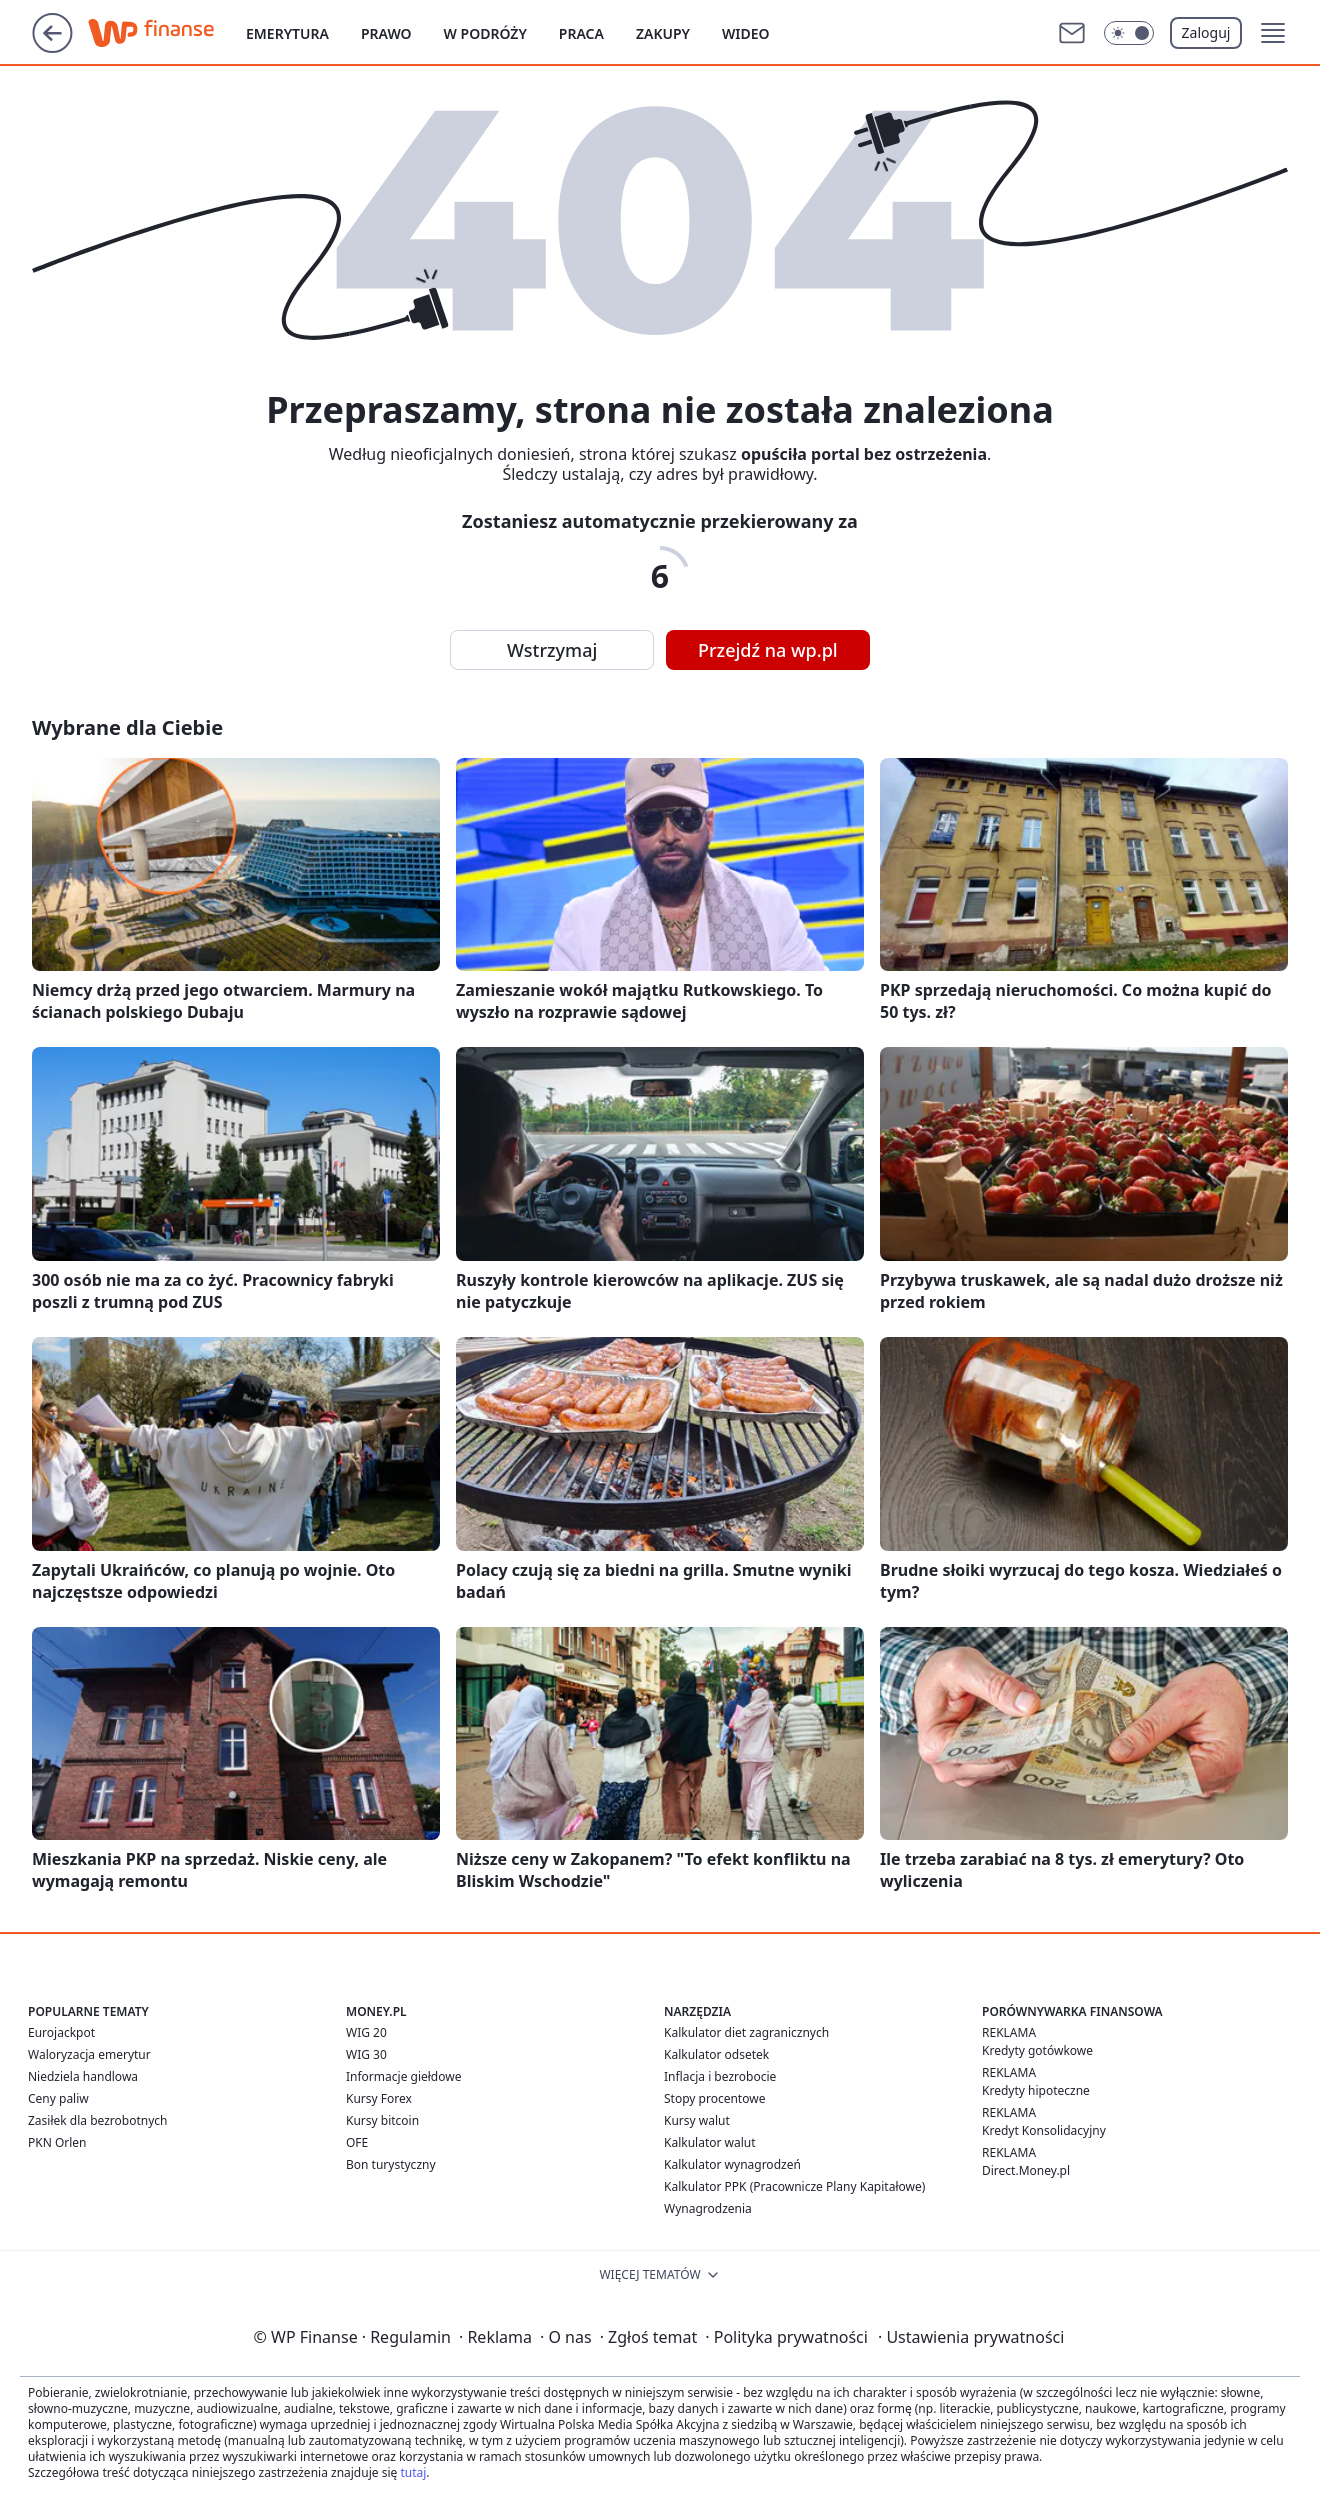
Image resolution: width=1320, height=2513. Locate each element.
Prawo (386, 33)
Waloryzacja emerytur (89, 2054)
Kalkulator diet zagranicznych (746, 2032)
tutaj (413, 2472)
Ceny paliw (58, 2098)
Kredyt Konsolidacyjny (1044, 2130)
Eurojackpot (61, 2032)
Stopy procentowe (714, 2098)
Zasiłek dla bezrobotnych (98, 2120)
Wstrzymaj (552, 650)
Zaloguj (1206, 32)
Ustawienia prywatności (971, 2337)
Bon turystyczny (391, 2164)
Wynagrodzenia (708, 2208)
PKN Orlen (57, 2142)
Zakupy (663, 33)
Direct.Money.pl (1026, 2170)
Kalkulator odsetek (716, 2054)
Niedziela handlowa (83, 2076)
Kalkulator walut (710, 2142)
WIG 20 (366, 2032)
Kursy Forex (379, 2098)
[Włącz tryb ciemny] (1129, 33)
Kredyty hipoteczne (1036, 2090)
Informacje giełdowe (403, 2076)
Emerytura (287, 33)
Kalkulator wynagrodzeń (732, 2164)
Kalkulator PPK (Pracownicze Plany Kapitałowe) (794, 2186)
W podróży (485, 33)
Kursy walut (697, 2120)
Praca (581, 33)
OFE (357, 2142)
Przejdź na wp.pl (768, 650)
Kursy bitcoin (382, 2120)
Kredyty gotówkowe (1037, 2050)
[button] (1273, 33)
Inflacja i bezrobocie (720, 2076)
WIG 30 (366, 2054)
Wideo (746, 33)
